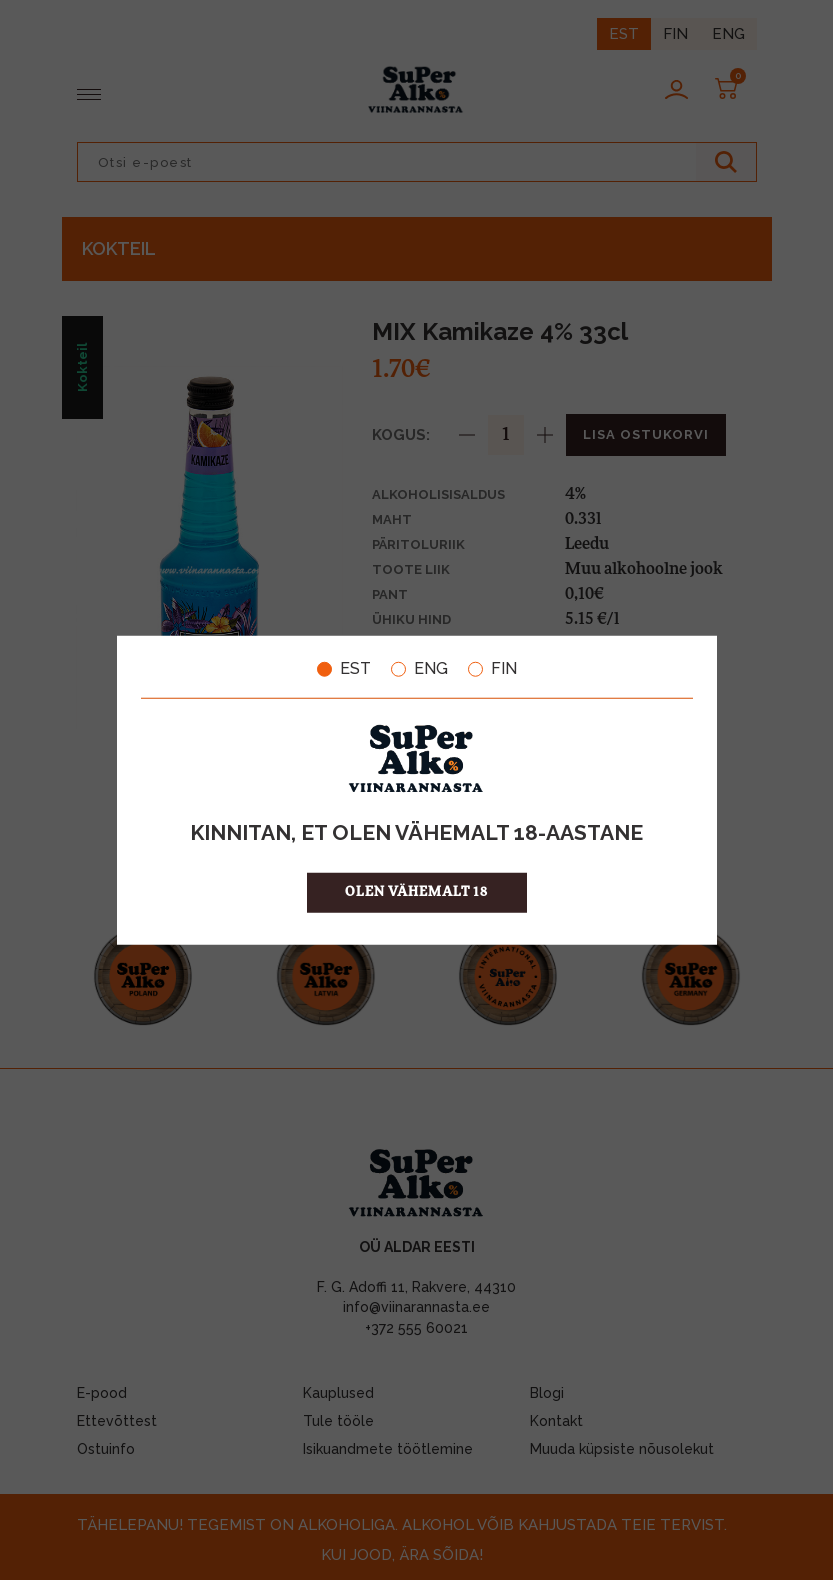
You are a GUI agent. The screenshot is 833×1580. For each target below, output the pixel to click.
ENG (419, 669)
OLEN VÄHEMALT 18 (416, 891)
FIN (492, 669)
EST (344, 669)
